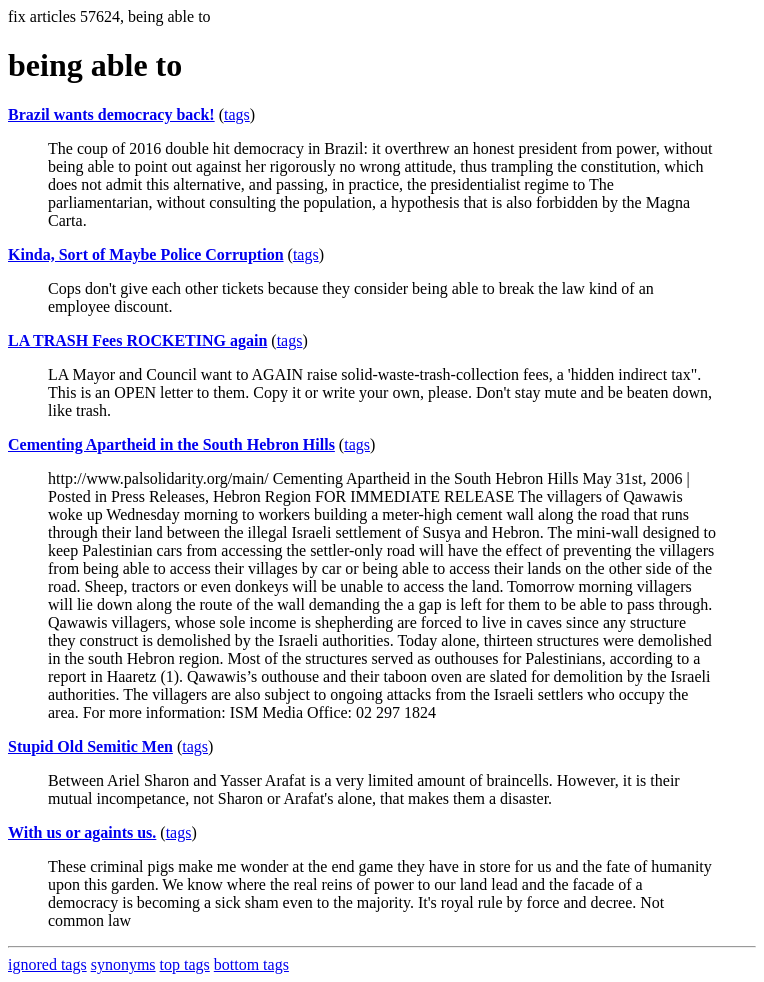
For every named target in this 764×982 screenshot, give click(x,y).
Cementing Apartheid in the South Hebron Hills (171, 444)
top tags (185, 964)
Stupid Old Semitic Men (90, 746)
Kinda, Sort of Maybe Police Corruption (146, 254)
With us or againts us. (82, 832)
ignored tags (47, 964)
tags (237, 114)
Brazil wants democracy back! (111, 114)
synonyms (123, 964)
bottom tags (251, 964)
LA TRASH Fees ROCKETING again (137, 340)
